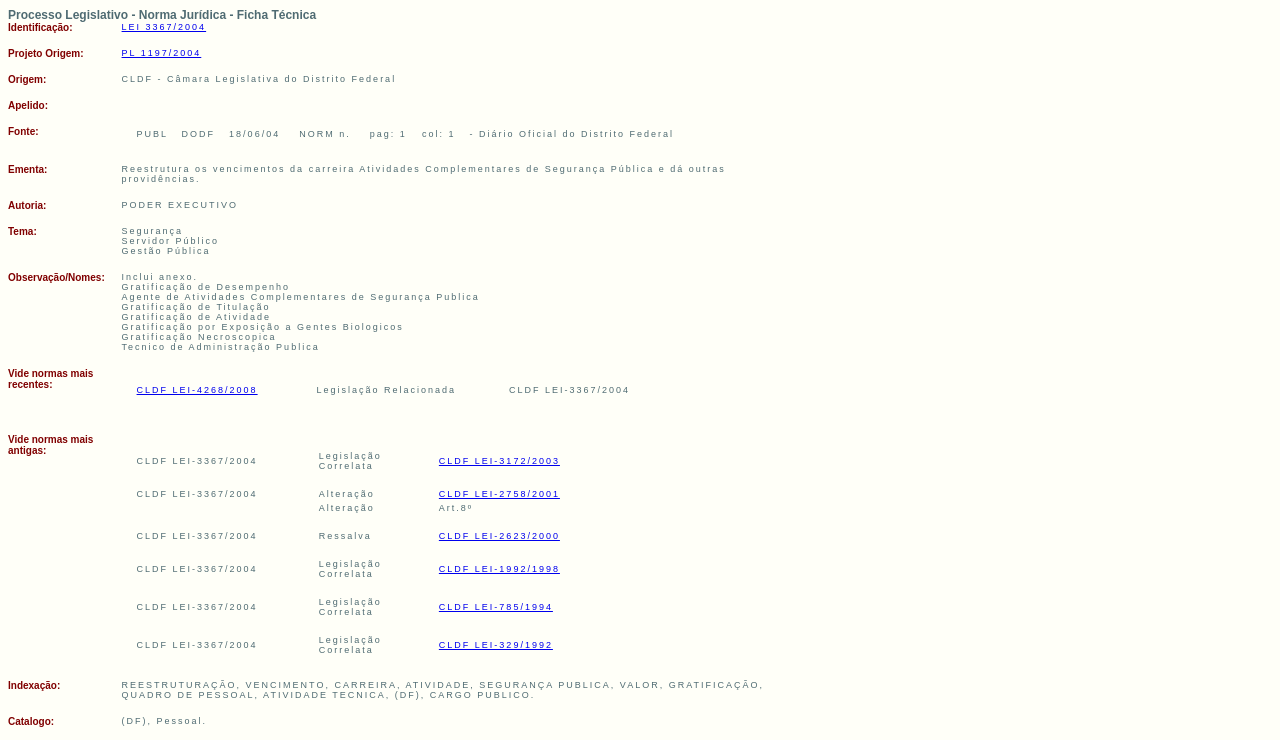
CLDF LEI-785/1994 (496, 607)
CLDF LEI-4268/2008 (197, 390)
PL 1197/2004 (162, 53)
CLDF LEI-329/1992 (496, 645)
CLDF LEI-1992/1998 (499, 569)
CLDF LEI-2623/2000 (499, 536)
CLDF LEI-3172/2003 (499, 461)
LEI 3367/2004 (164, 27)
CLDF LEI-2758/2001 (499, 494)
